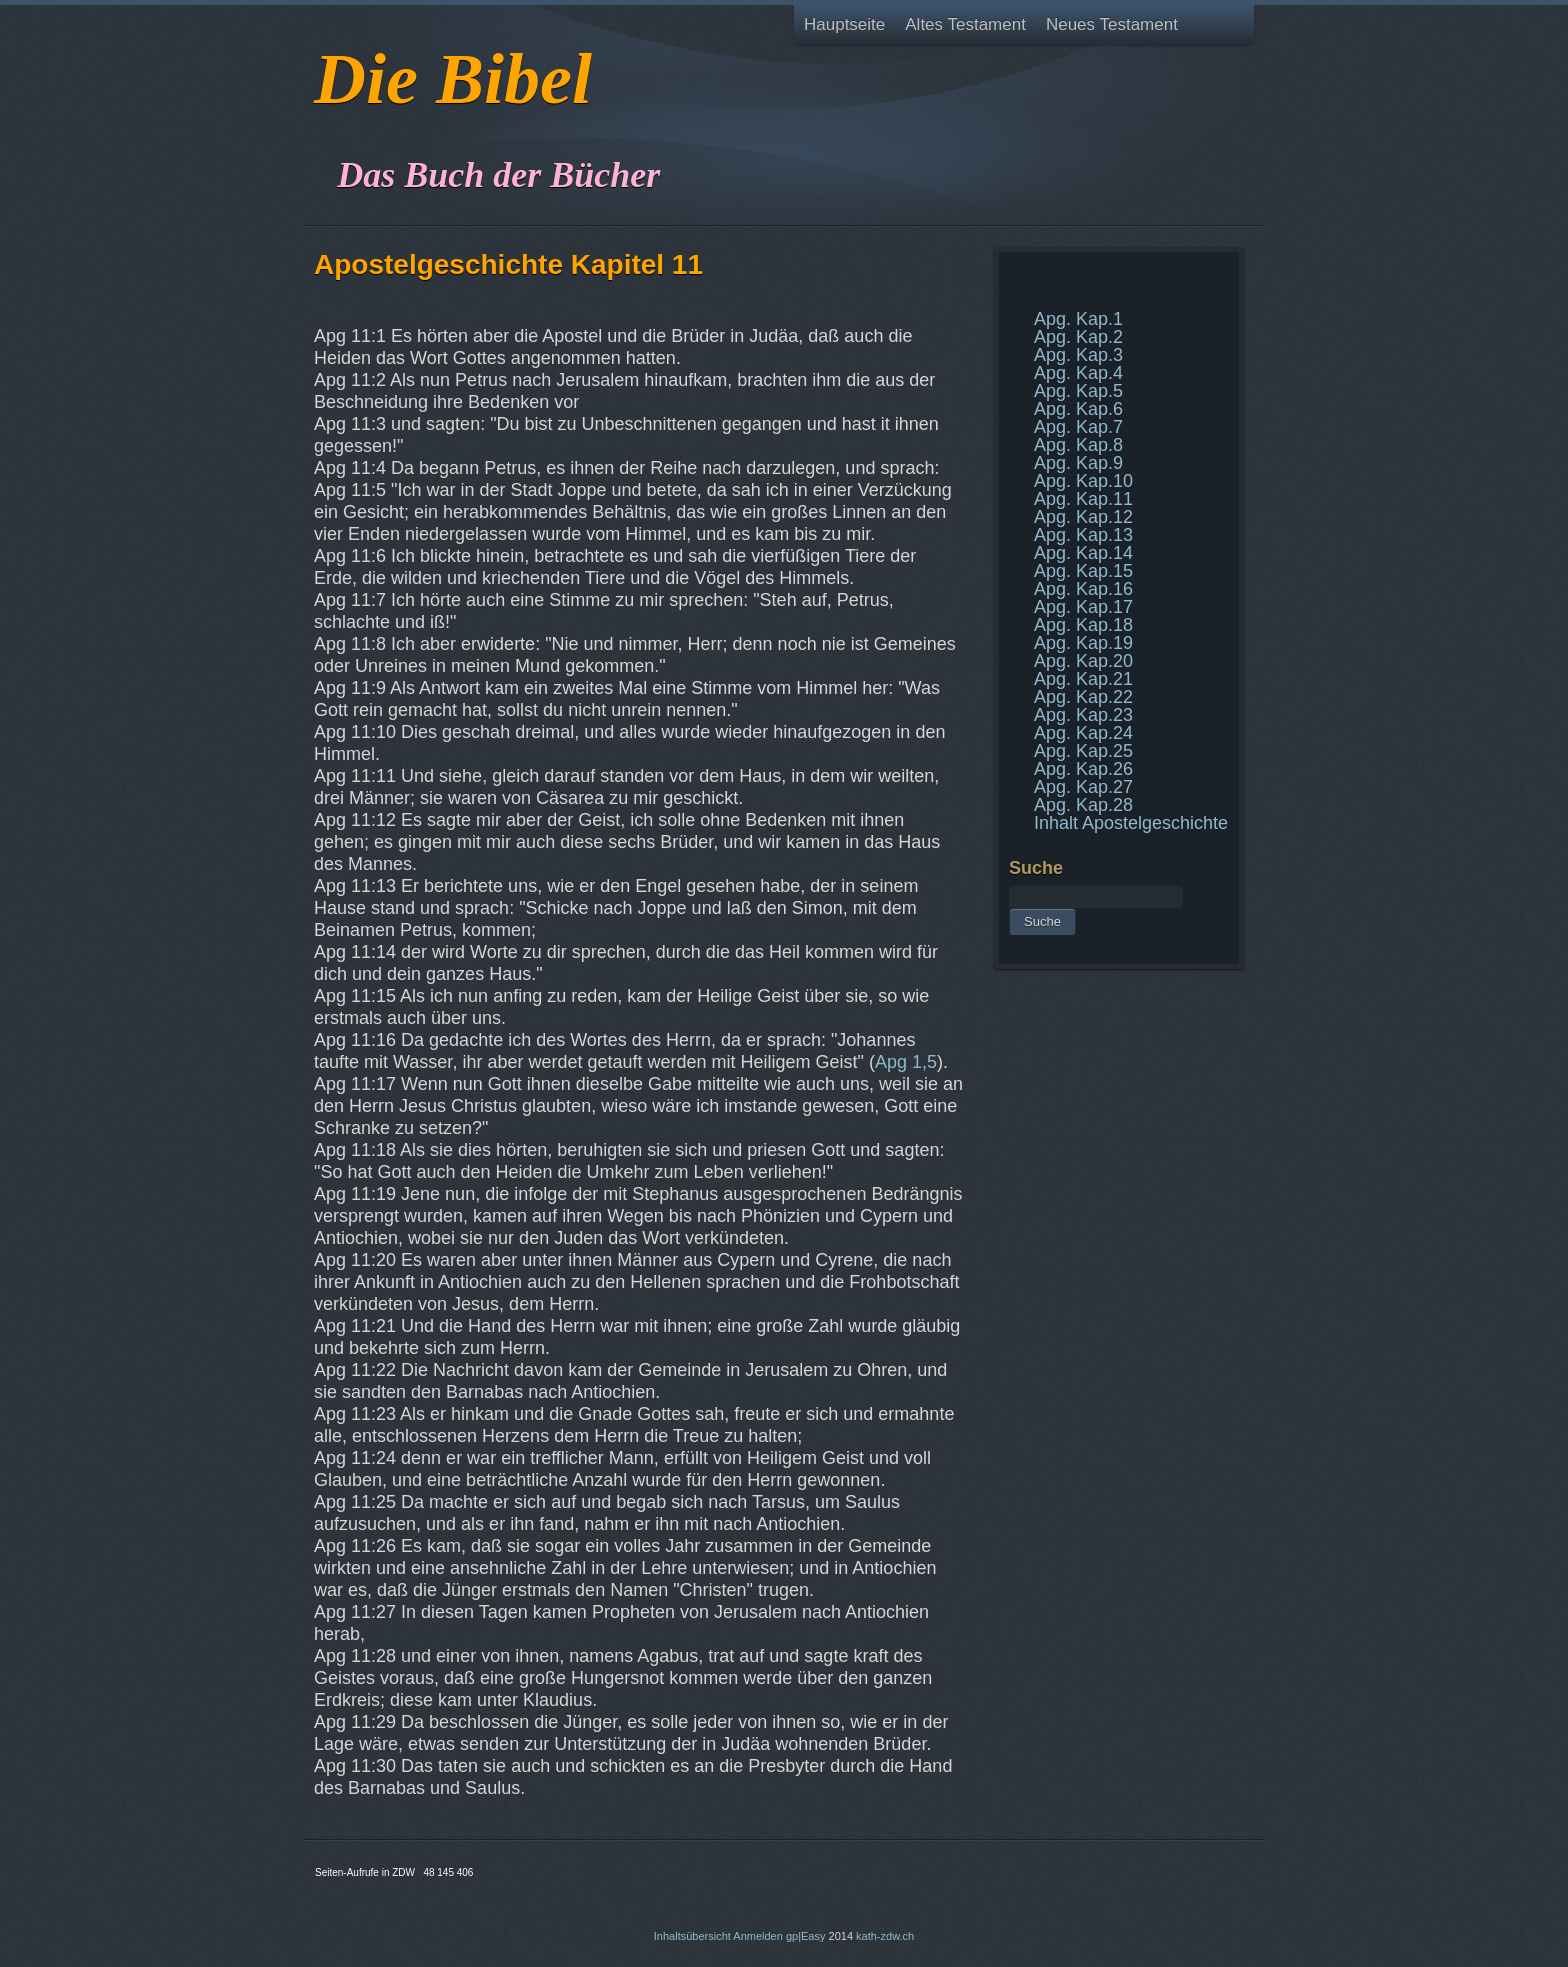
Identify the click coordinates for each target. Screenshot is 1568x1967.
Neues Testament (1112, 24)
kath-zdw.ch (885, 1936)
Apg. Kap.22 (1083, 697)
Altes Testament (965, 24)
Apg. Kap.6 (1078, 409)
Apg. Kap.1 (1078, 319)
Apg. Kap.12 (1083, 517)
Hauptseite (844, 24)
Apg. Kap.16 (1083, 589)
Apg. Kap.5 (1078, 391)
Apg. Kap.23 (1083, 715)
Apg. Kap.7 (1078, 427)
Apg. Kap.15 (1083, 571)
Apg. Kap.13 (1083, 535)
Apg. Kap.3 (1078, 355)
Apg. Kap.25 (1083, 751)
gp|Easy (806, 1936)
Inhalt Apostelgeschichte (1131, 823)
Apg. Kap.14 (1083, 553)
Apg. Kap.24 (1083, 733)
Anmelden (758, 1936)
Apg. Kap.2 (1078, 337)
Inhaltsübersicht (692, 1936)
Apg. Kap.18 (1083, 625)
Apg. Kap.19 (1083, 643)
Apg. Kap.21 (1083, 679)
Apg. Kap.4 (1078, 373)
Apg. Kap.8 (1078, 445)
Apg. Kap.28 (1083, 805)
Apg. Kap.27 (1083, 787)
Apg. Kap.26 (1083, 769)
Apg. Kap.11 (1083, 499)
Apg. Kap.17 (1083, 607)
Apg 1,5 (906, 1062)
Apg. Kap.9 (1078, 463)
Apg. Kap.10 (1083, 481)
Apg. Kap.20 (1083, 661)
